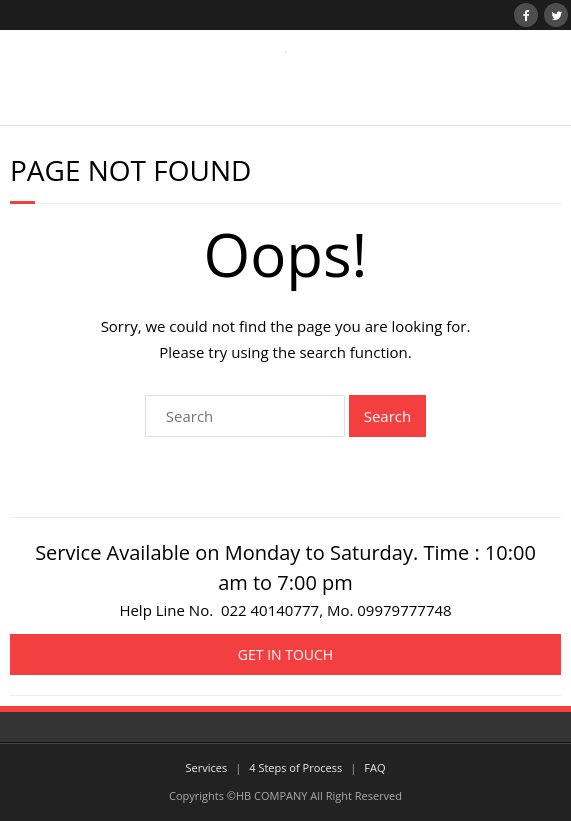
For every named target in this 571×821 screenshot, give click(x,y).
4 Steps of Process (295, 767)
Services (207, 767)
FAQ (374, 767)
